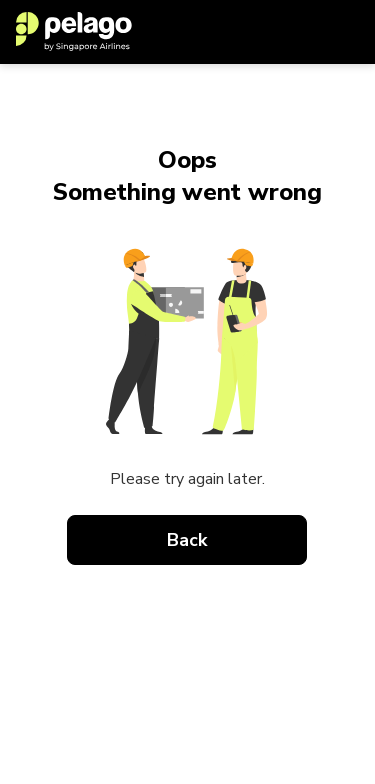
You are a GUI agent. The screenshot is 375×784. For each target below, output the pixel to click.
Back (188, 540)
